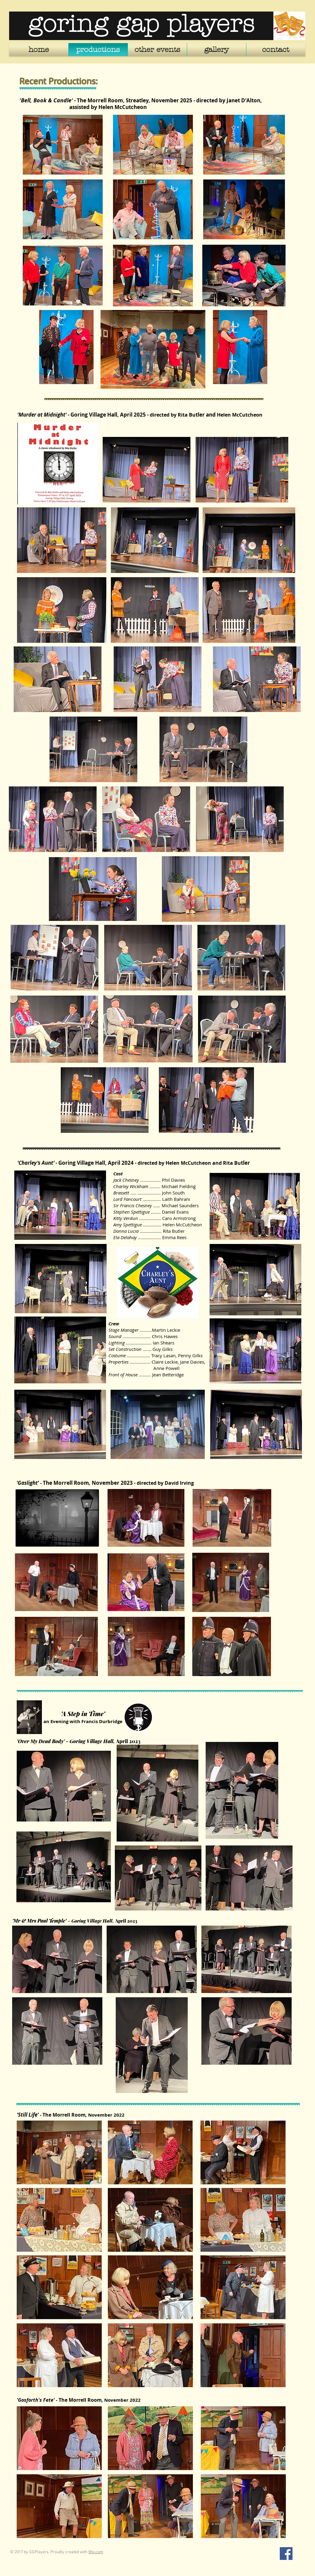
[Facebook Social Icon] (286, 2553)
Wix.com (95, 2552)
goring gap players (141, 24)
